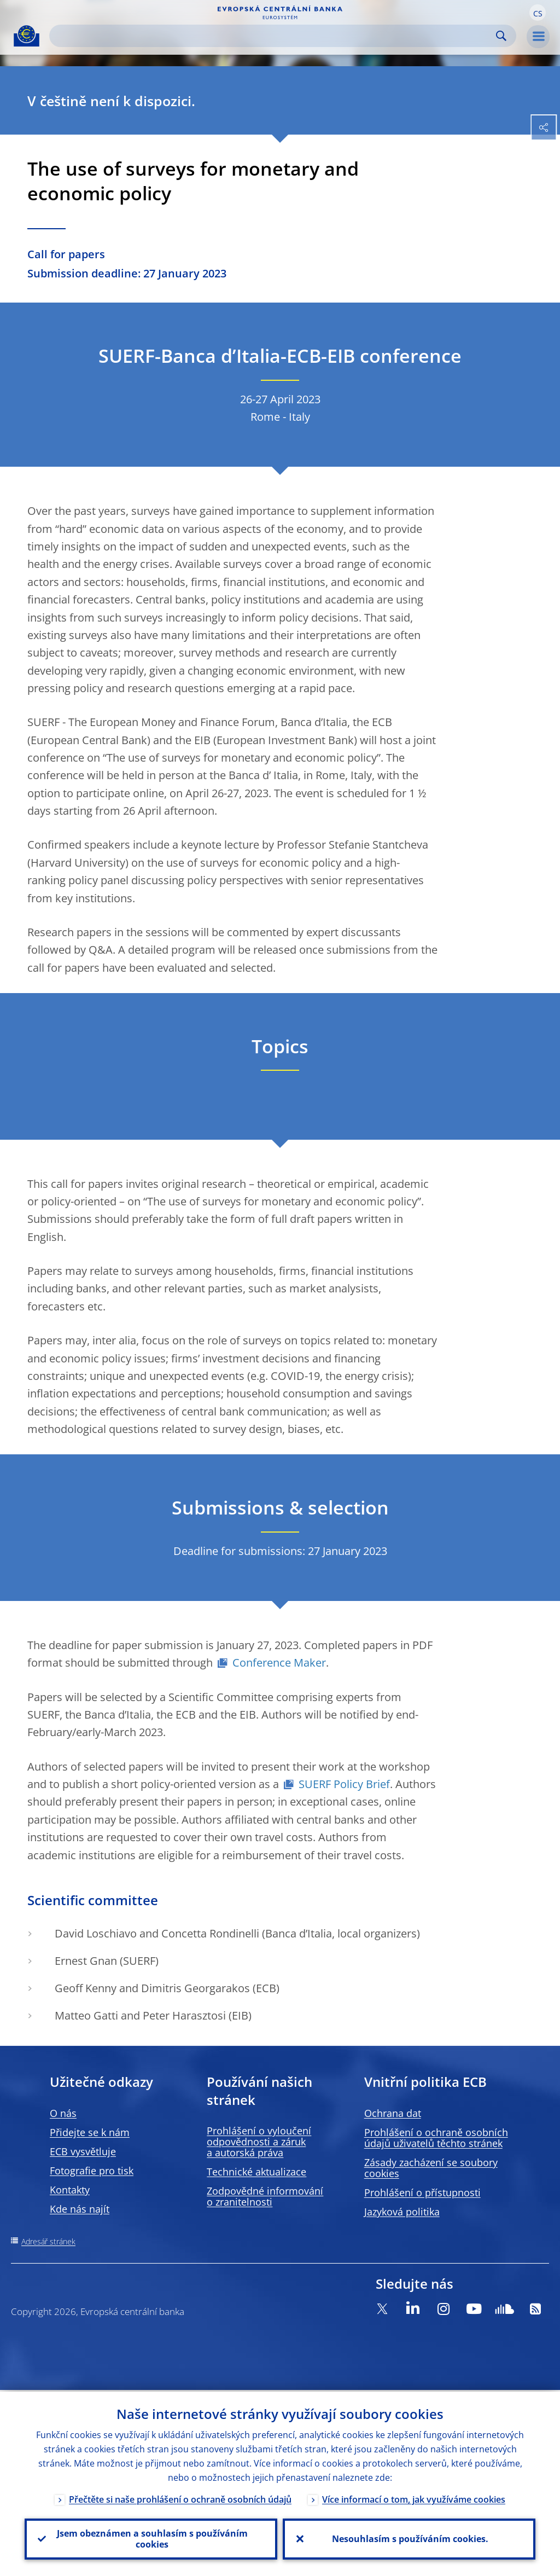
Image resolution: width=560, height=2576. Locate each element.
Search (501, 35)
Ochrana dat (392, 2113)
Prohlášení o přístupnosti (422, 2192)
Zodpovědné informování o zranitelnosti (265, 2196)
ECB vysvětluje (83, 2151)
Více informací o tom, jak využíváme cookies (413, 2498)
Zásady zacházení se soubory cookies (431, 2168)
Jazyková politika (402, 2211)
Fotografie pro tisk (91, 2170)
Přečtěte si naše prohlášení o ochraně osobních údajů (180, 2498)
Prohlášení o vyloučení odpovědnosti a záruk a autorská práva (259, 2141)
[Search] (274, 35)
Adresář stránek (48, 2241)
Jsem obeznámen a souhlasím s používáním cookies (151, 2538)
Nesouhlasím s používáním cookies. (409, 2538)
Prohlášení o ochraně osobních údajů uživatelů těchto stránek (436, 2138)
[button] (537, 12)
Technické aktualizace (256, 2171)
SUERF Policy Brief (344, 1784)
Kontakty (70, 2189)
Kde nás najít (79, 2208)
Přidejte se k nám (90, 2132)
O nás (63, 2113)
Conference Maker (279, 1662)
